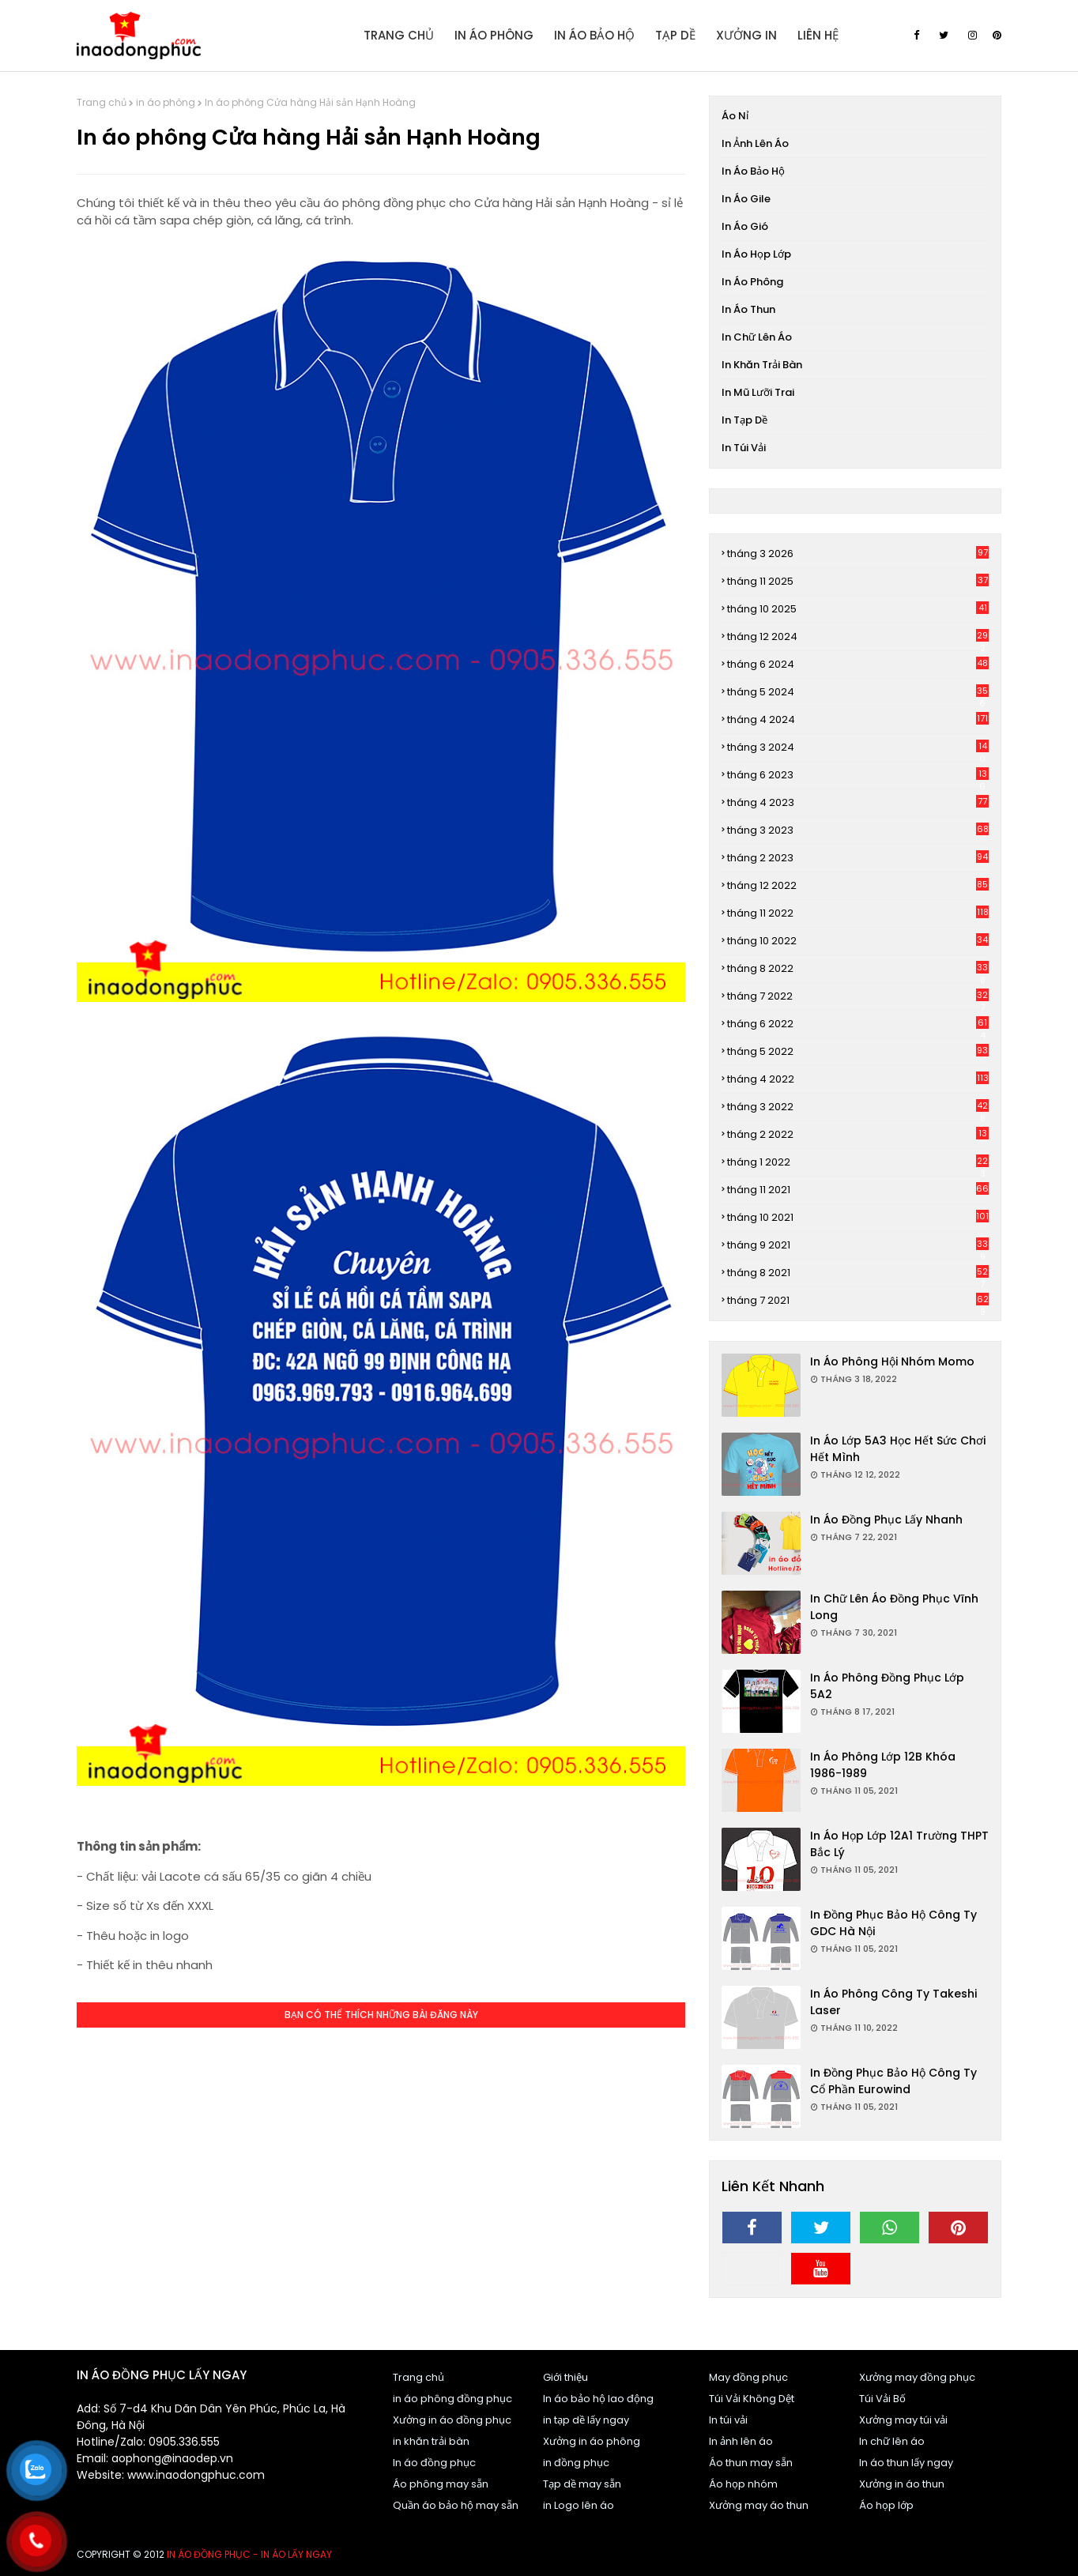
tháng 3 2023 (858, 830)
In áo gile (746, 198)
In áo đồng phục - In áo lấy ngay (249, 2554)
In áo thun (748, 309)
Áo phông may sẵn (440, 2483)
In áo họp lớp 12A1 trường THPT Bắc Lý (899, 1844)
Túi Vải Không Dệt (751, 2398)
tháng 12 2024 (858, 637)
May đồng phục (748, 2377)
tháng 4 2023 (858, 802)
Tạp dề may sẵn (582, 2483)
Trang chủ (101, 102)
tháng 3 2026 (858, 553)
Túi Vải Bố (882, 2398)
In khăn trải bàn (762, 364)
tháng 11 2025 (858, 581)
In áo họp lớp (756, 254)
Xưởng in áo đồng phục (452, 2419)
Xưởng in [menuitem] (746, 35)
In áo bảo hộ (753, 171)
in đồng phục (576, 2462)
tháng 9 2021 (858, 1245)
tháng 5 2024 (858, 692)
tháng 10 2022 (858, 940)
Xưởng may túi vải (903, 2419)
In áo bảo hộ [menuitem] (594, 35)
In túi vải (744, 447)
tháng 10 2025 (858, 608)
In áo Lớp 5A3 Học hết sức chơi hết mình (898, 1449)
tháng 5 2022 (858, 1051)
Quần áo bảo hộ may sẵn (455, 2505)
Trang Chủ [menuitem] (399, 35)
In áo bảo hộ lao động (598, 2398)
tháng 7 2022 (858, 996)
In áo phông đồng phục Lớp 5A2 (887, 1686)
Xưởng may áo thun (758, 2505)
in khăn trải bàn (431, 2441)
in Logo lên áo (578, 2505)
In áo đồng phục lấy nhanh (886, 1519)
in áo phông (165, 102)
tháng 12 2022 (858, 885)
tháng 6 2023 (858, 775)
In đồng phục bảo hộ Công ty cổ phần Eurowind (893, 2081)
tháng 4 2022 (858, 1079)
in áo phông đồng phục (452, 2398)
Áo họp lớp (886, 2505)
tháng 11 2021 (858, 1189)
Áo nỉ (735, 115)
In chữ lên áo (757, 337)
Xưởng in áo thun (901, 2483)
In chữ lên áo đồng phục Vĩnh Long (894, 1607)
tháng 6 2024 (858, 664)
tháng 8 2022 (858, 969)
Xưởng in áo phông (591, 2441)
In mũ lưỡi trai (758, 392)
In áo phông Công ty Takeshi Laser (893, 2002)
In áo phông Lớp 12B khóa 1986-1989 (883, 1765)
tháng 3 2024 (858, 747)
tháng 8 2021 (858, 1273)
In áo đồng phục (434, 2462)
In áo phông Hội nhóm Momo (892, 1361)
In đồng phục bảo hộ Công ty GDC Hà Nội (893, 1923)
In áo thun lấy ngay (906, 2462)
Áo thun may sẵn (751, 2462)
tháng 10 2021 (858, 1217)
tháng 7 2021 (858, 1301)
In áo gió (745, 226)
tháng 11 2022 (858, 913)
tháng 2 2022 (858, 1134)
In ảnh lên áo (755, 143)
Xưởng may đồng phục (917, 2377)
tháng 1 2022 (858, 1162)
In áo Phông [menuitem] (493, 35)
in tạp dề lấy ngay (586, 2419)
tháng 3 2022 (858, 1107)
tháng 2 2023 (858, 857)
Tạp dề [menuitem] (675, 35)
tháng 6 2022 (858, 1024)
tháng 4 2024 (858, 719)
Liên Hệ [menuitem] (818, 35)
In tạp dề (744, 419)
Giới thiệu (565, 2377)
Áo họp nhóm (743, 2483)
